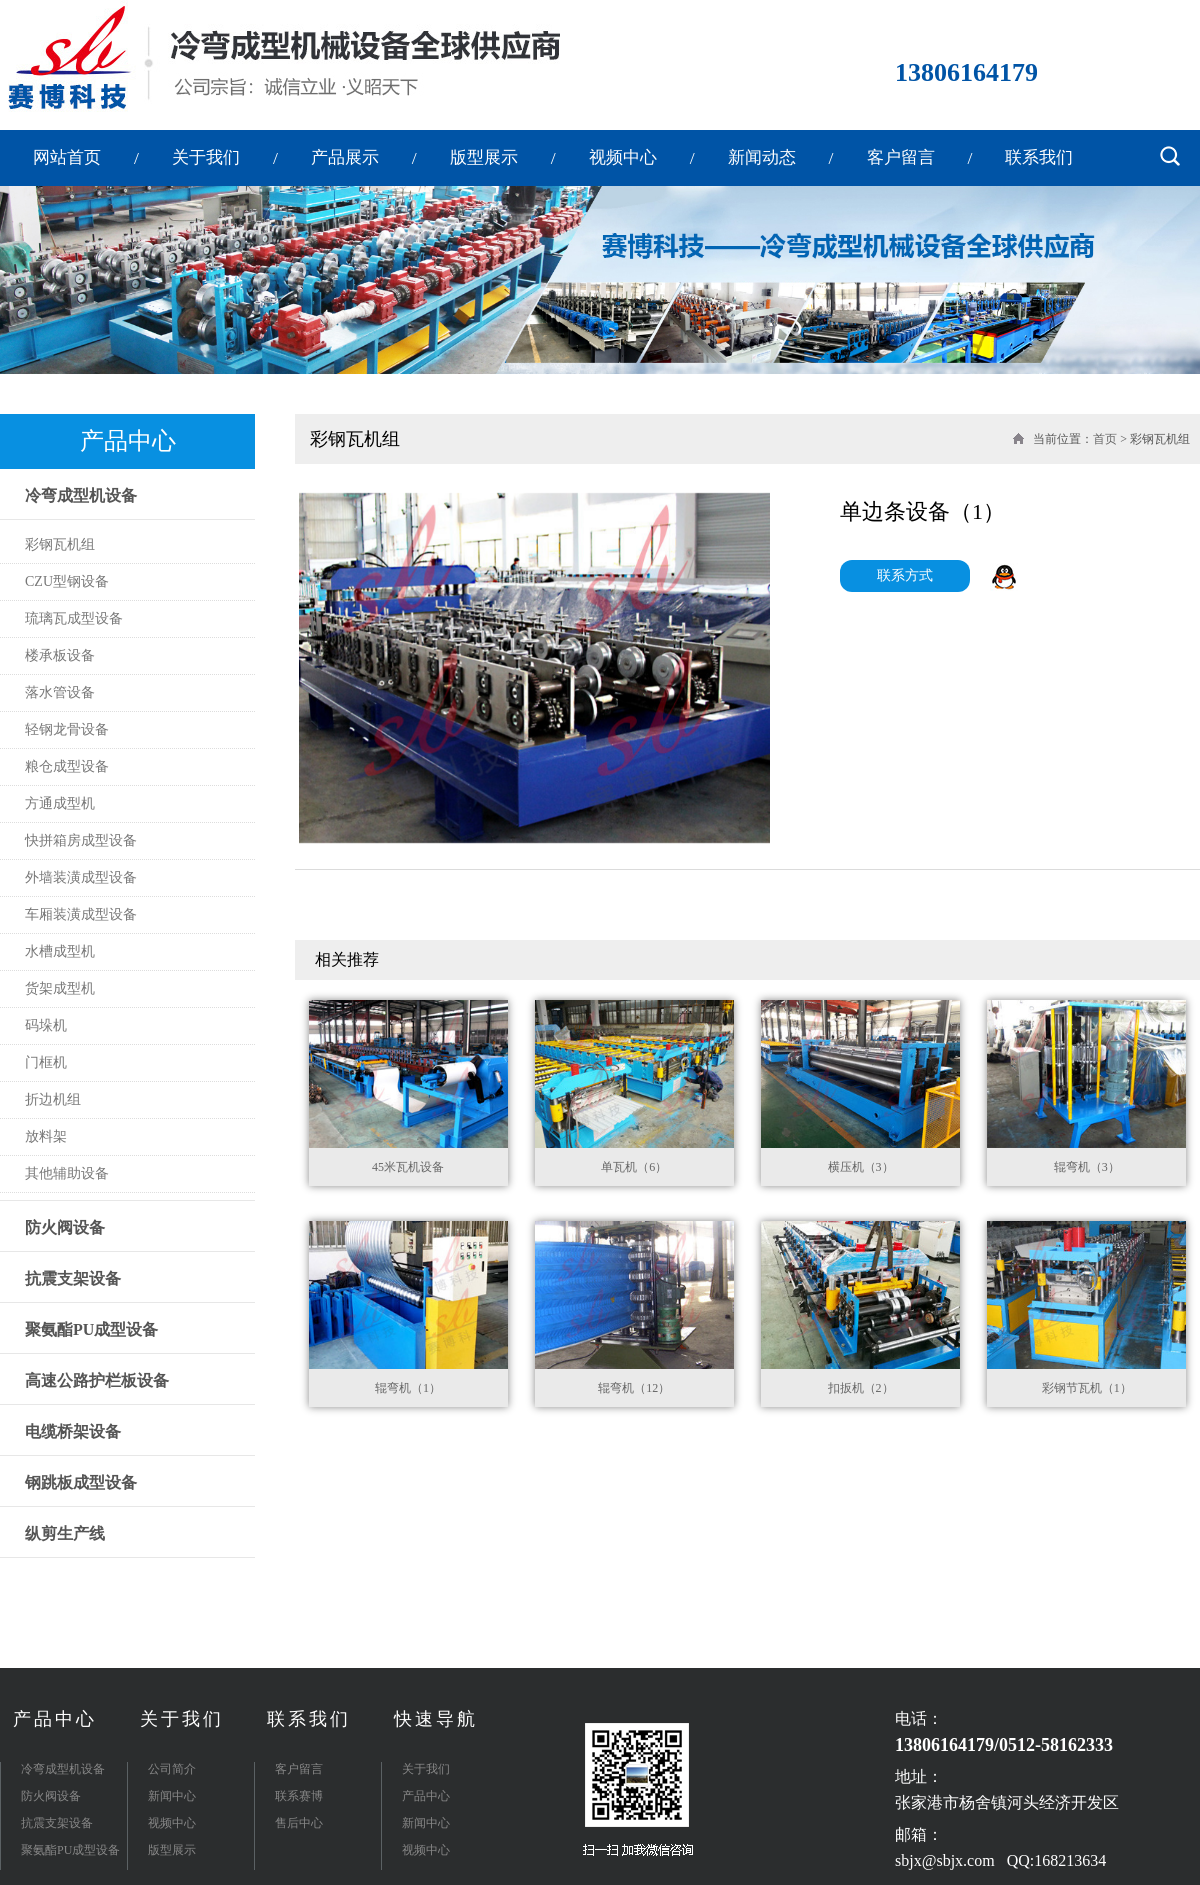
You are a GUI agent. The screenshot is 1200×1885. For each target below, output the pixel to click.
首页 (1105, 439)
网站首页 (67, 157)
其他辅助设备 (67, 1173)
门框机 (46, 1062)
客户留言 (901, 157)
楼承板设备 (60, 655)
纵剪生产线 (65, 1533)
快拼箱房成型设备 (81, 840)
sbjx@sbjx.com (945, 1860)
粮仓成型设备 (67, 766)
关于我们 (206, 157)
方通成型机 (60, 803)
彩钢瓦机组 (60, 544)
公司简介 (172, 1769)
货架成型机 (60, 988)
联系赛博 (299, 1796)
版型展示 (484, 157)
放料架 (46, 1136)
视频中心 (623, 157)
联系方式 (905, 575)
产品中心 (55, 1719)
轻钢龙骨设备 (67, 729)
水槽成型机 (60, 951)
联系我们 (1039, 157)
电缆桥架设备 (73, 1431)
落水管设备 (60, 692)
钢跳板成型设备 (81, 1482)
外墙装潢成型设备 (81, 877)
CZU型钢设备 (67, 581)
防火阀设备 (65, 1227)
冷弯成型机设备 (81, 495)
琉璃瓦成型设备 (74, 618)
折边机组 (53, 1099)
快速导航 (436, 1719)
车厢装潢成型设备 (81, 914)
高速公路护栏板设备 (97, 1380)
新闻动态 (762, 157)
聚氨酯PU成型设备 (91, 1329)
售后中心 (299, 1823)
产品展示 (345, 157)
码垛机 (46, 1025)
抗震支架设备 (73, 1278)
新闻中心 (172, 1796)
